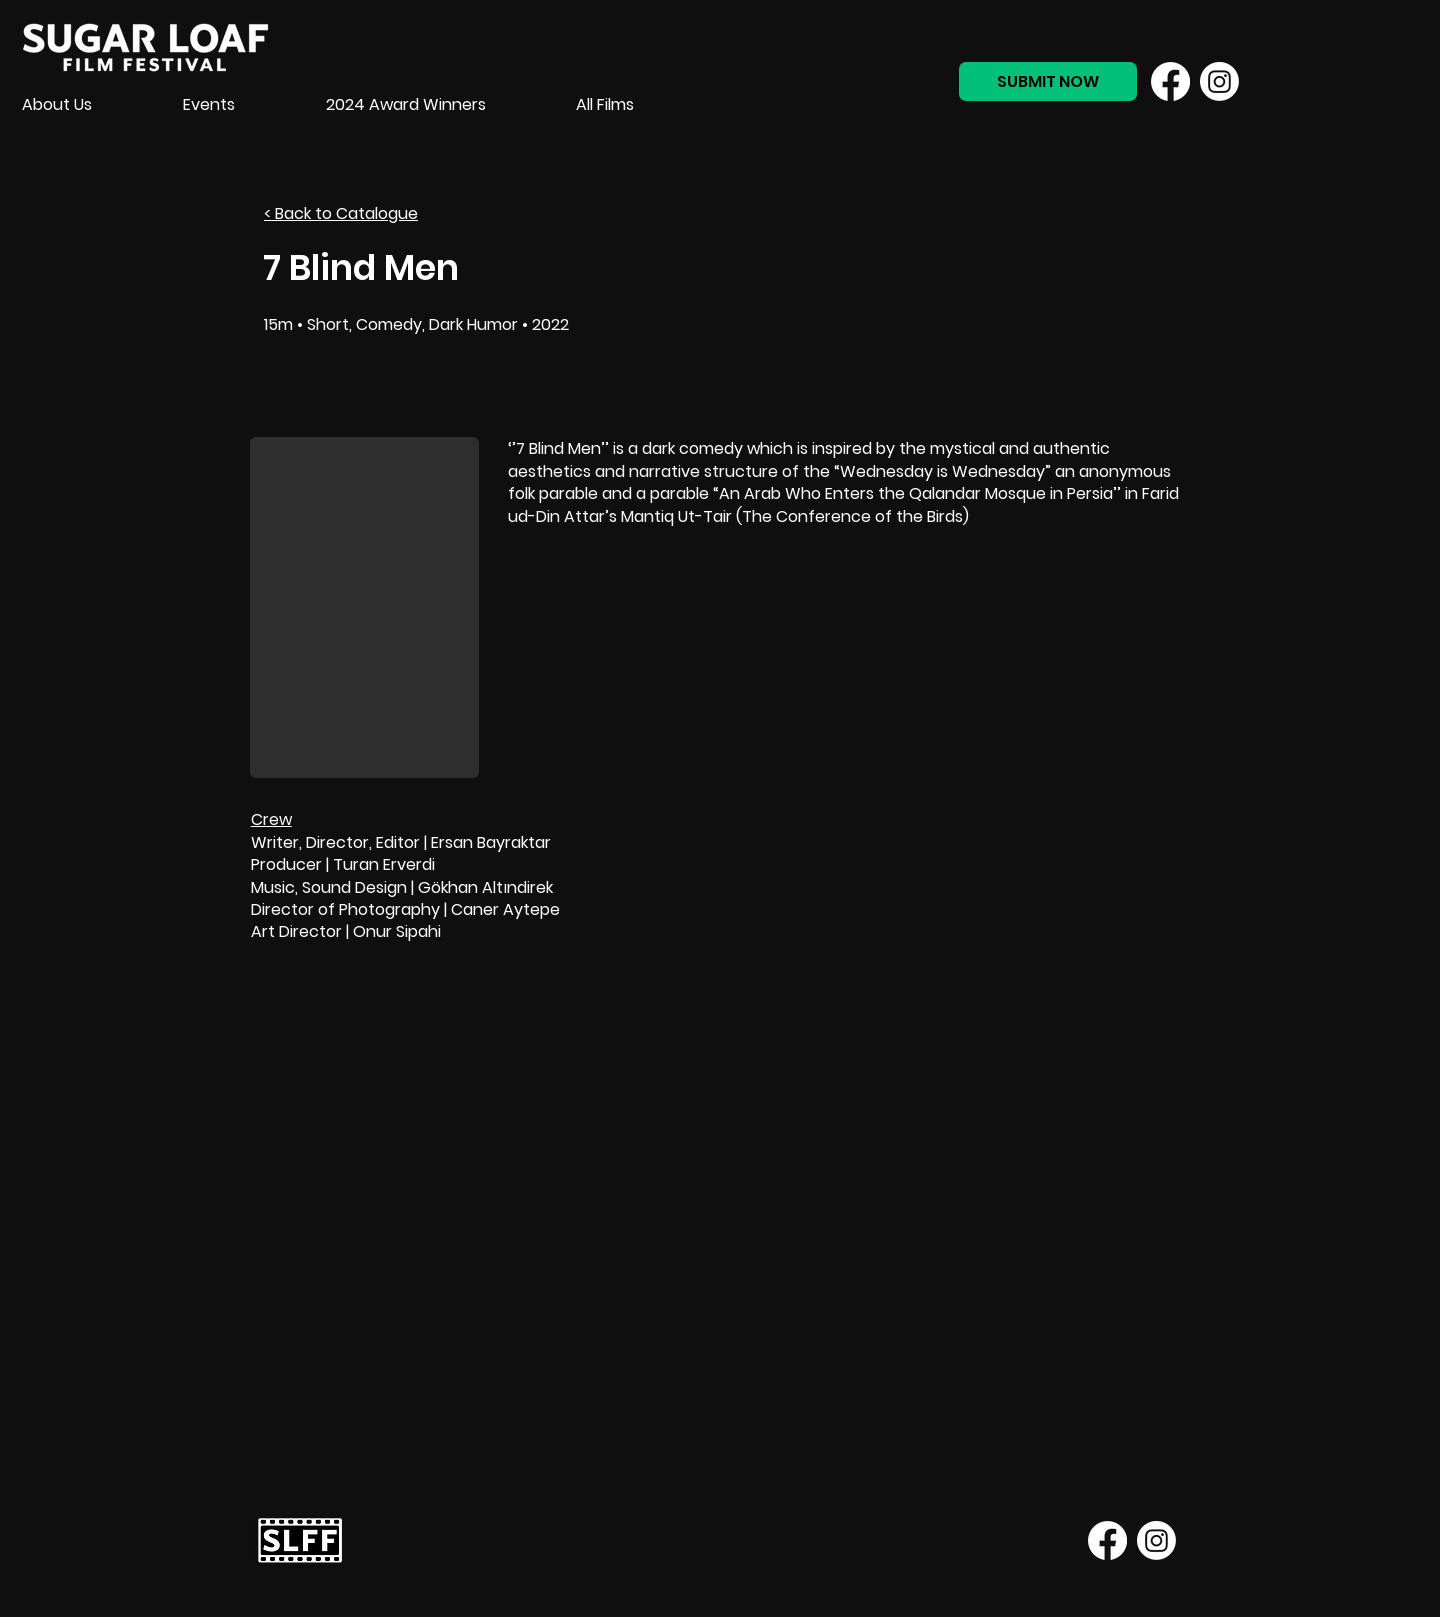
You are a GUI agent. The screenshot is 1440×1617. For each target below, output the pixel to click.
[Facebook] (1170, 81)
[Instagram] (1219, 81)
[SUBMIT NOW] (1048, 81)
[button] (364, 607)
